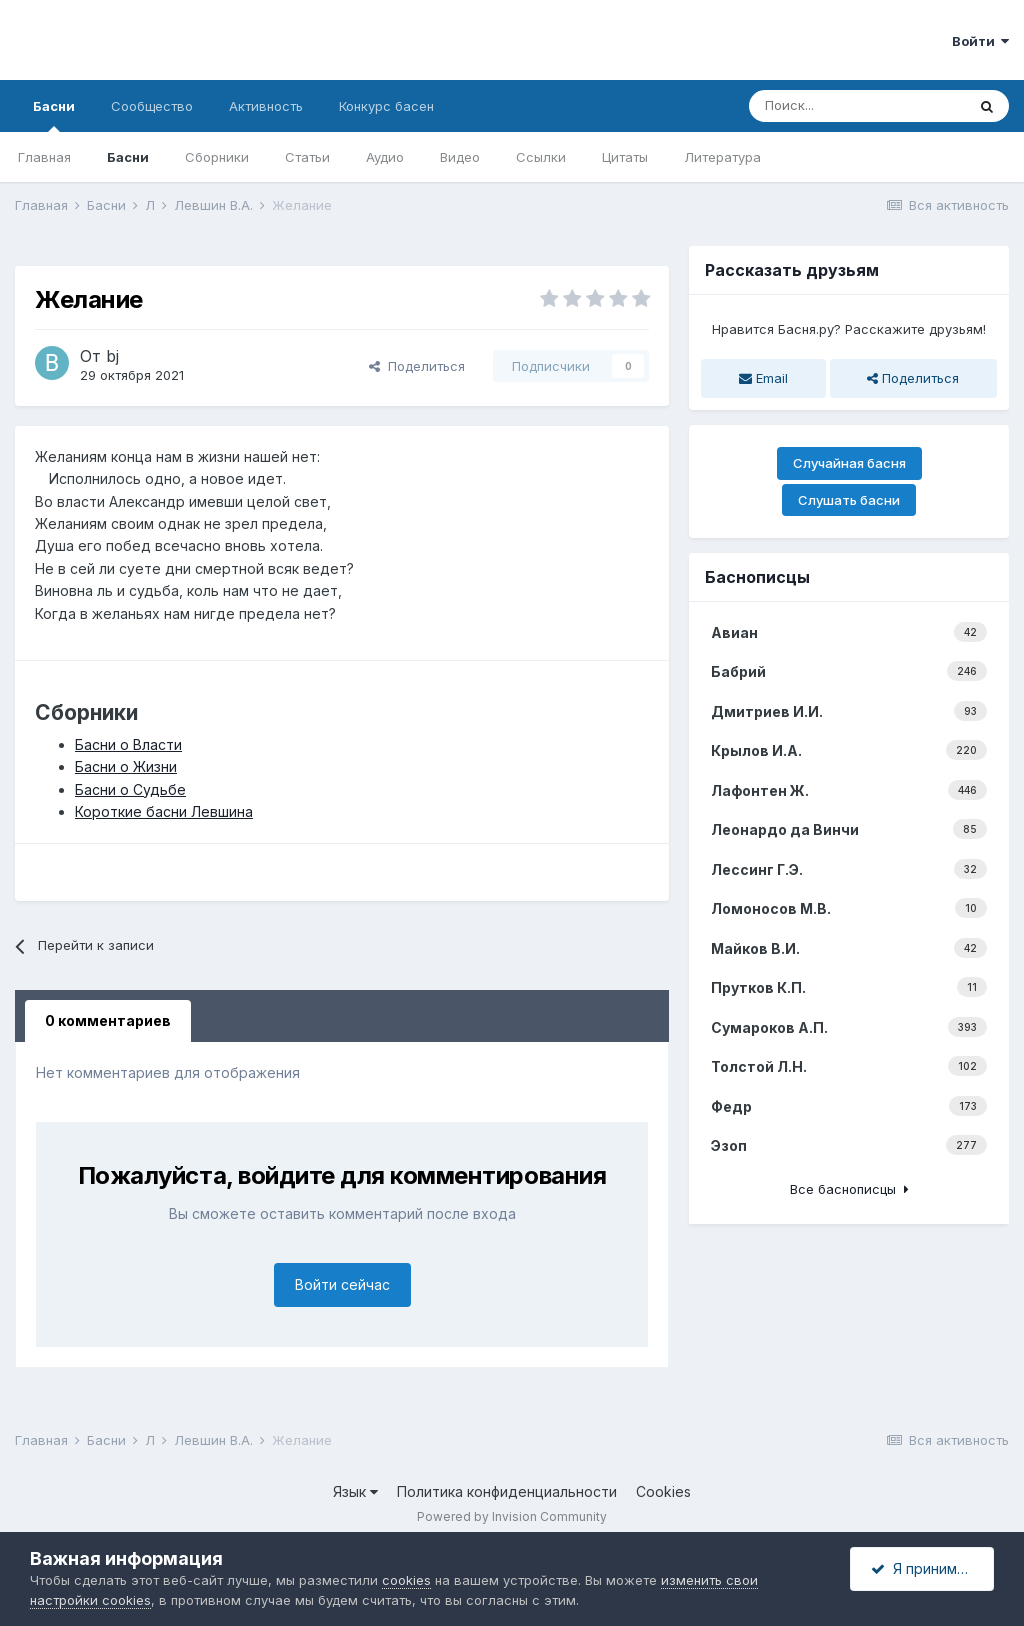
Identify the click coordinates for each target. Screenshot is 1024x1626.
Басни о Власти (128, 744)
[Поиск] (857, 106)
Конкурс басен (386, 106)
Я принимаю (924, 1568)
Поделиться (417, 366)
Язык (355, 1491)
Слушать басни (849, 500)
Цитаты (625, 157)
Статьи (307, 157)
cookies (406, 1580)
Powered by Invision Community (512, 1516)
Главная (44, 157)
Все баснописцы (849, 1189)
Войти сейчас (342, 1284)
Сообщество (152, 106)
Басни (54, 115)
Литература (722, 157)
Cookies (663, 1491)
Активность (266, 106)
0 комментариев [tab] (108, 1020)
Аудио (385, 157)
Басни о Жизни (126, 766)
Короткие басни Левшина (164, 811)
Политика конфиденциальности (507, 1491)
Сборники (217, 157)
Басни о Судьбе (130, 789)
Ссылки (541, 157)
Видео (460, 157)
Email (763, 378)
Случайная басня (849, 463)
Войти (980, 41)
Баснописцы (757, 577)
